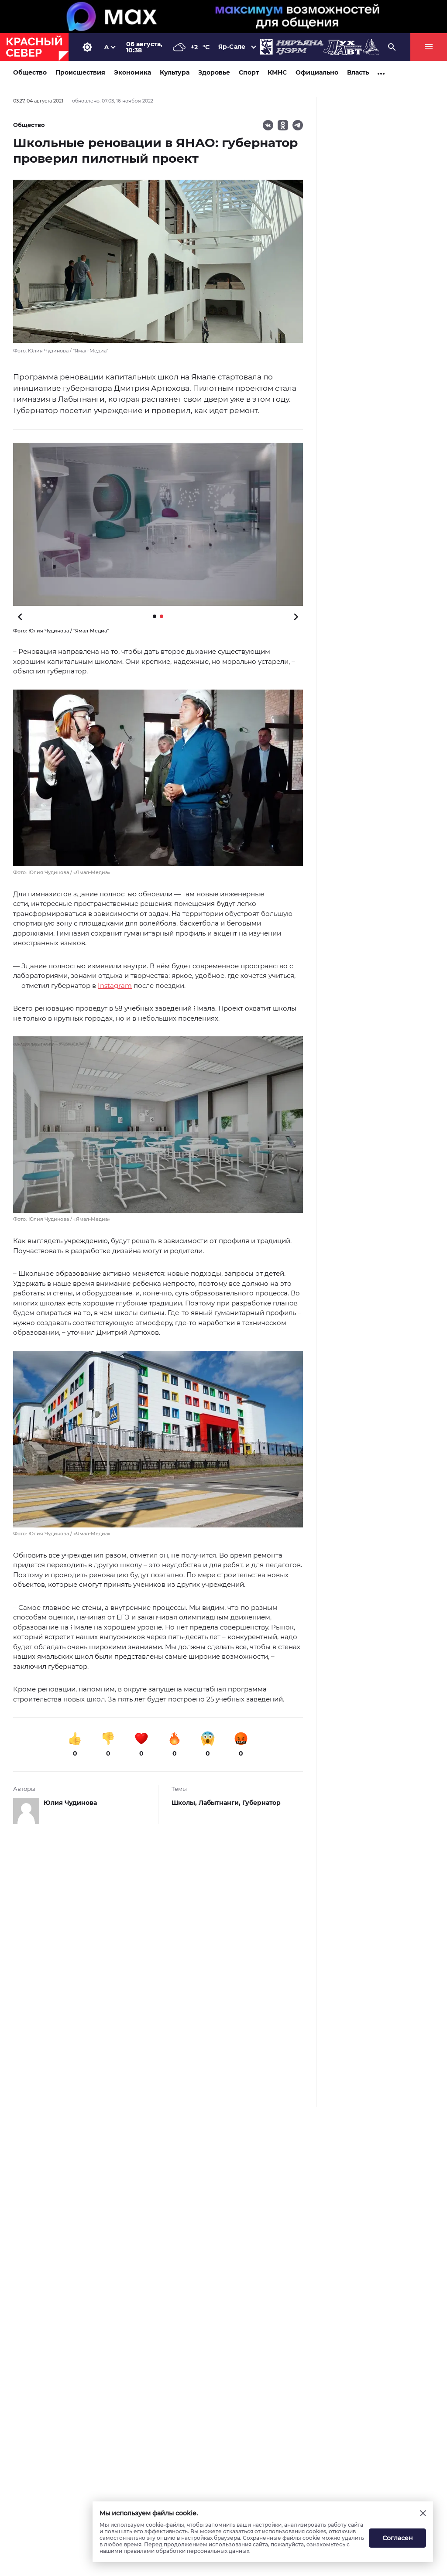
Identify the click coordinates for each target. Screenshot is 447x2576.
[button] (158, 524)
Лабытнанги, (220, 1803)
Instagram (115, 985)
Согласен (397, 2538)
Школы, (185, 1803)
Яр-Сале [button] (231, 47)
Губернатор (261, 1803)
